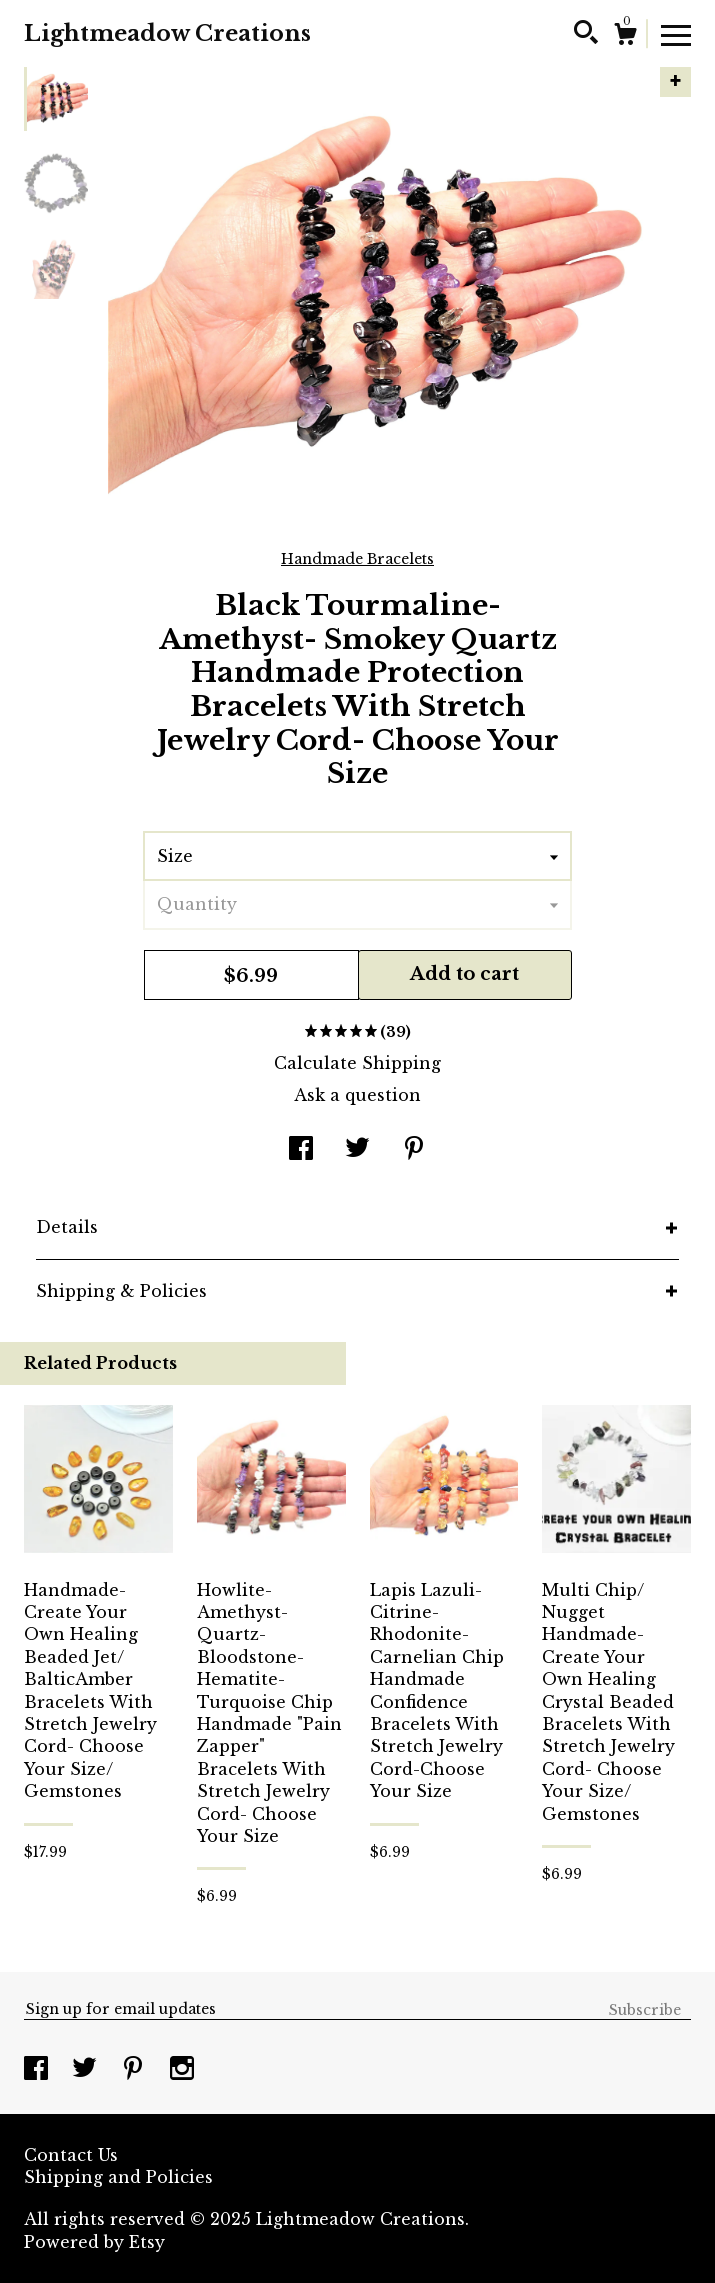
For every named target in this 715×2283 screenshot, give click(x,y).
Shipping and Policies (118, 2177)
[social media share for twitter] (357, 1150)
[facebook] (38, 2070)
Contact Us (71, 2155)
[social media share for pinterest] (414, 1150)
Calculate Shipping (357, 1063)
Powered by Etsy (94, 2242)
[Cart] (625, 37)
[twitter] (87, 2070)
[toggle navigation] (676, 34)
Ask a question (357, 1095)
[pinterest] (135, 2070)
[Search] (586, 35)
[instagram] (182, 2070)
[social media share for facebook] (301, 1150)
